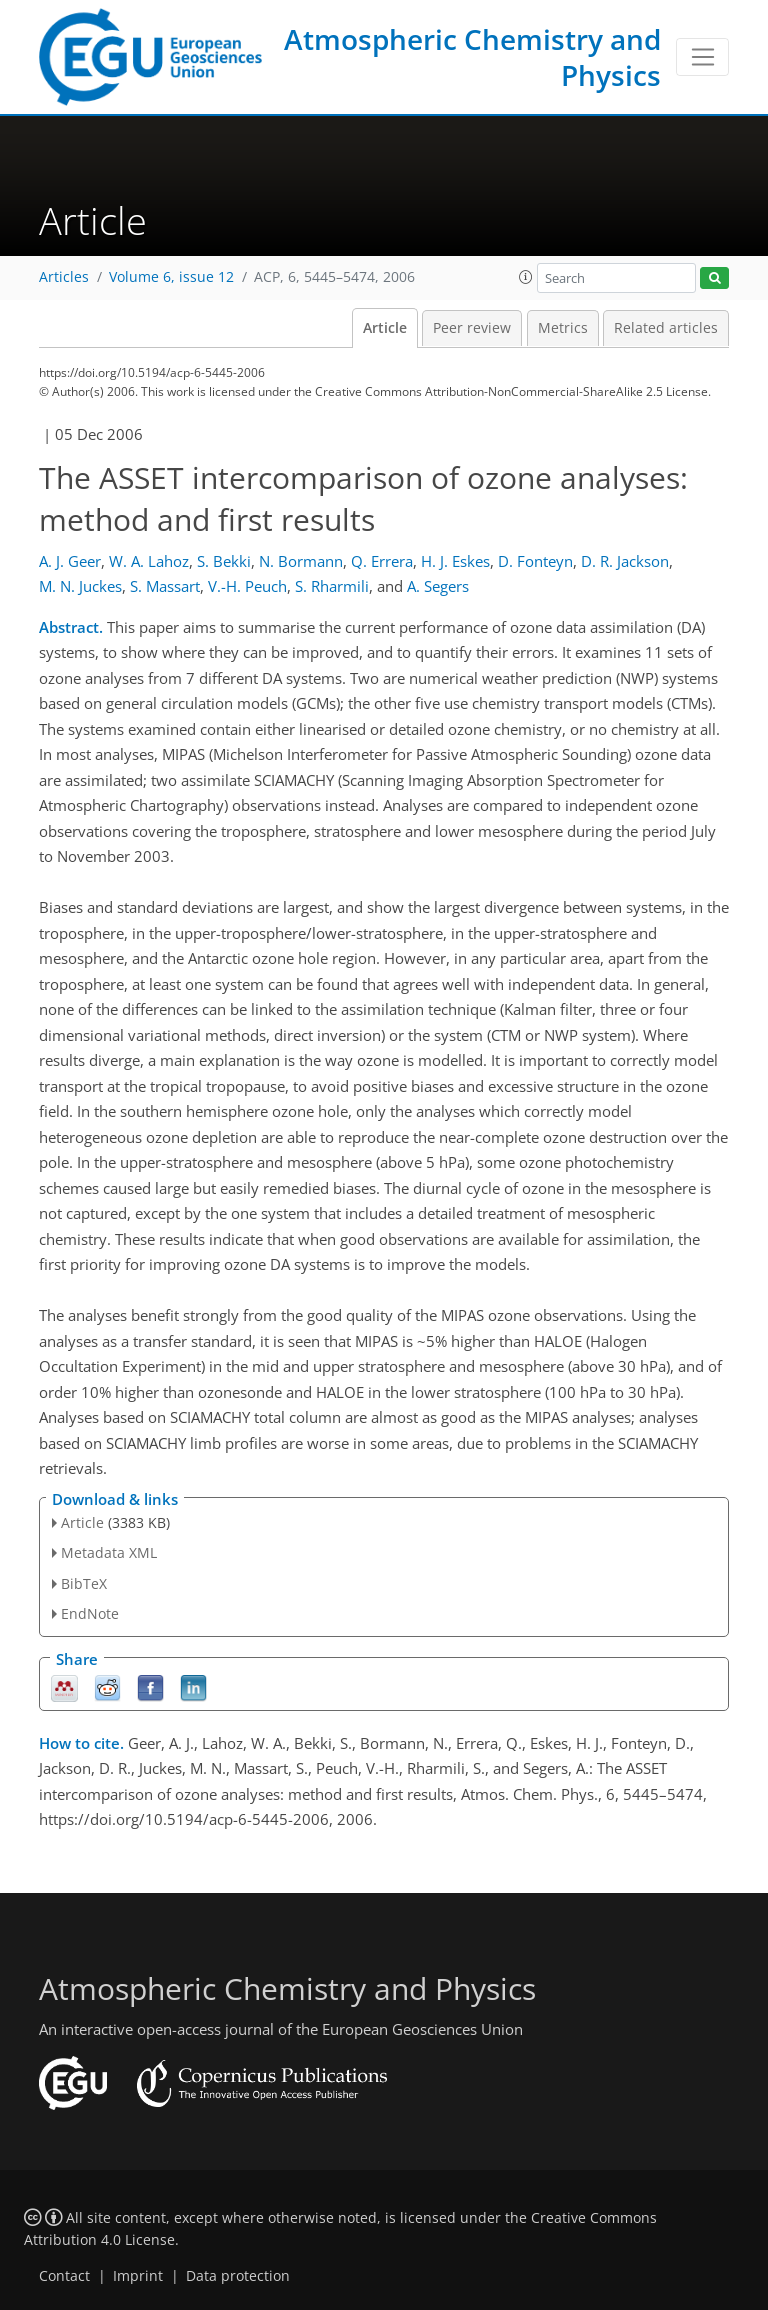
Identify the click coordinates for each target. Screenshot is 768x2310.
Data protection (238, 2276)
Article (385, 328)
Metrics (563, 328)
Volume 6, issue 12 (171, 277)
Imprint (138, 2276)
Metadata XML (109, 1552)
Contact (64, 2276)
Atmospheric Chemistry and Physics (472, 57)
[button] (526, 277)
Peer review (472, 328)
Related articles (666, 328)
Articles (64, 277)
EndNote (90, 1613)
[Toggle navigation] (702, 57)
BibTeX (84, 1583)
